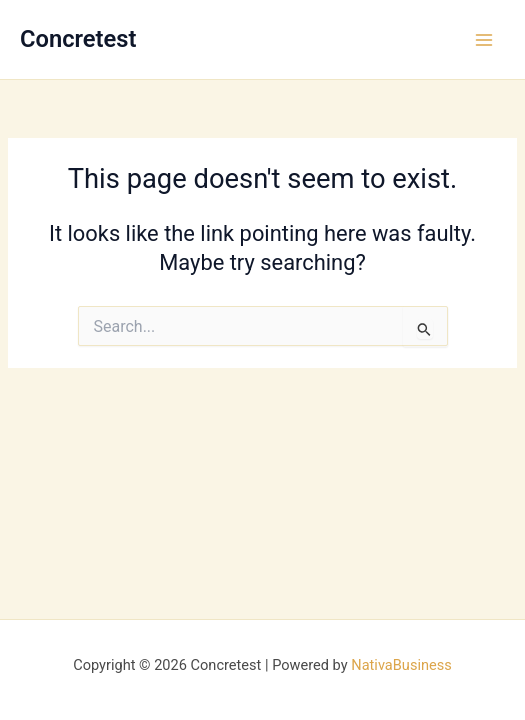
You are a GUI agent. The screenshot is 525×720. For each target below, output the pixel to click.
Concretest (78, 39)
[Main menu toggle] (484, 40)
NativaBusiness (401, 665)
